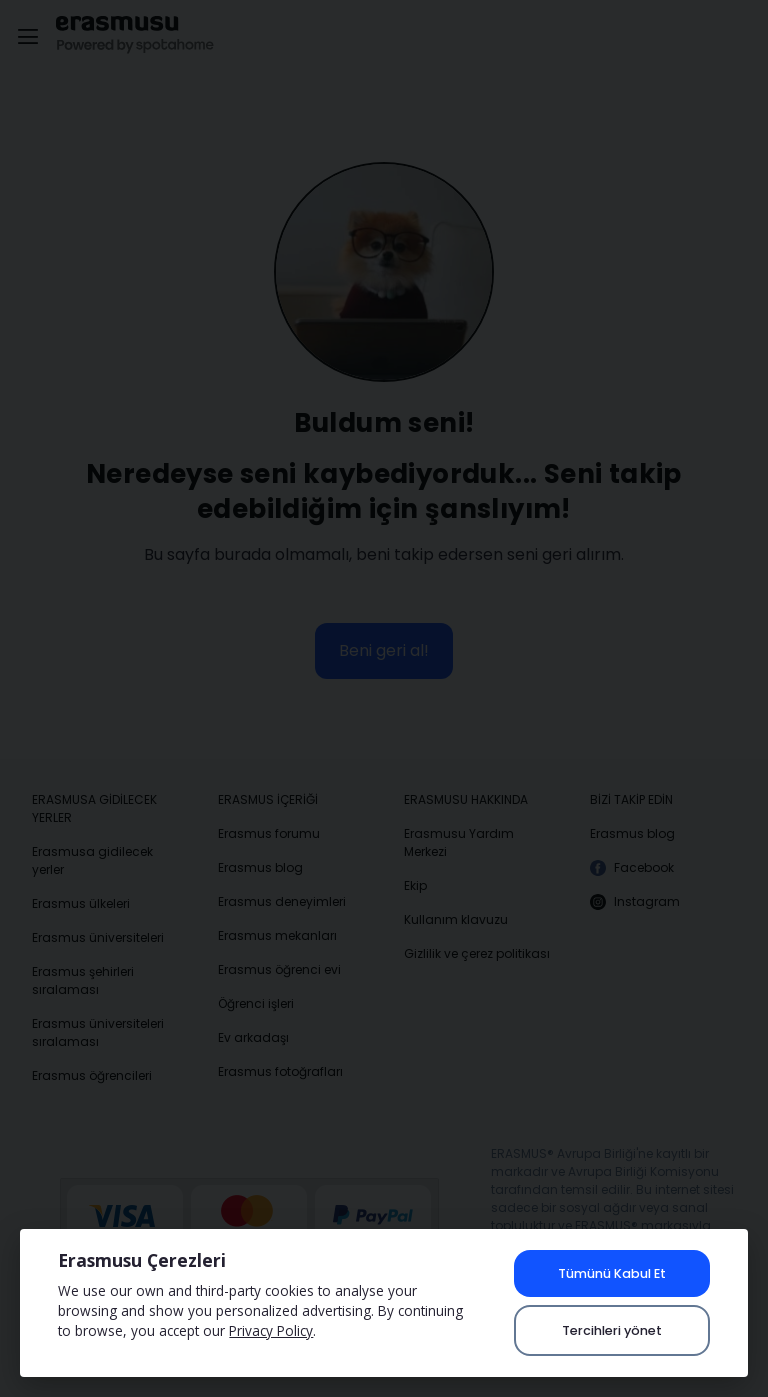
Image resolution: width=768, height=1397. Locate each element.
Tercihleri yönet (612, 1330)
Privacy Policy (271, 1330)
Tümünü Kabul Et (612, 1273)
